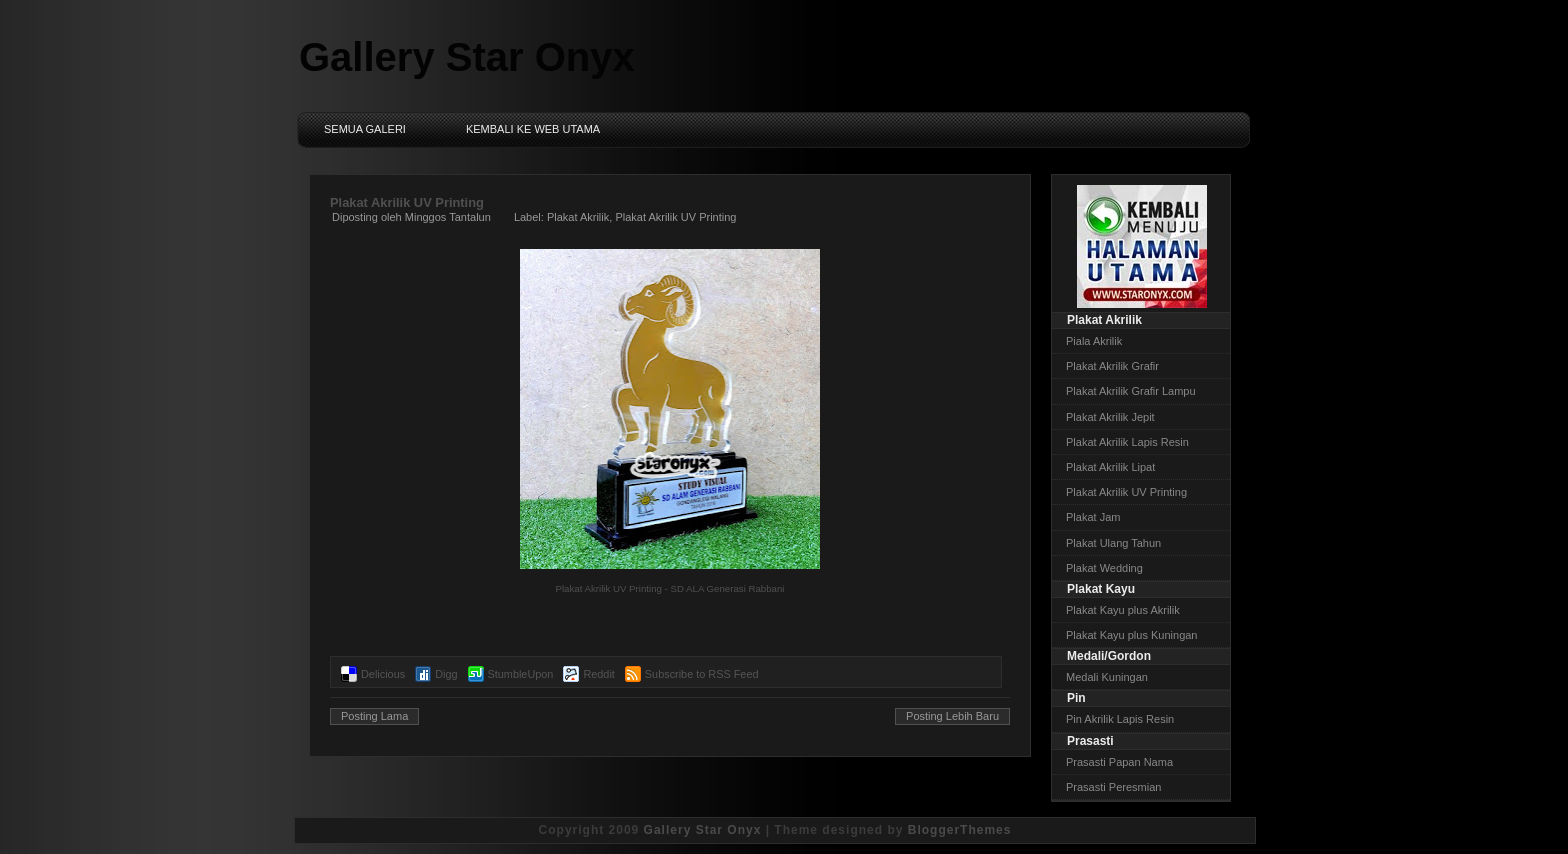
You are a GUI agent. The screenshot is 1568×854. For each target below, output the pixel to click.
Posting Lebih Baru (952, 716)
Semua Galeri (365, 129)
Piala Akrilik (1094, 341)
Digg (446, 674)
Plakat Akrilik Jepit (1110, 417)
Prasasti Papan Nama (1119, 762)
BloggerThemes (960, 830)
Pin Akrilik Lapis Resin (1120, 719)
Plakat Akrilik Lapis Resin (1127, 442)
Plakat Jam (1093, 517)
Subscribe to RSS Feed (702, 674)
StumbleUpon (521, 674)
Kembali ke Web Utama (533, 129)
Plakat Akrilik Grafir (1112, 366)
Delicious (383, 674)
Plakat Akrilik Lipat (1110, 467)
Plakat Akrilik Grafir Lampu (1131, 391)
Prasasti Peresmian (1113, 787)
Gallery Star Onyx (467, 57)
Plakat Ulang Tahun (1113, 543)
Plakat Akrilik (578, 217)
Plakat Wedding (1104, 568)
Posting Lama (374, 716)
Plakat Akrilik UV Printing (407, 202)
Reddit (598, 674)
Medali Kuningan (1107, 677)
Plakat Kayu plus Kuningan (1131, 635)
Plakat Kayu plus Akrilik (1123, 610)
